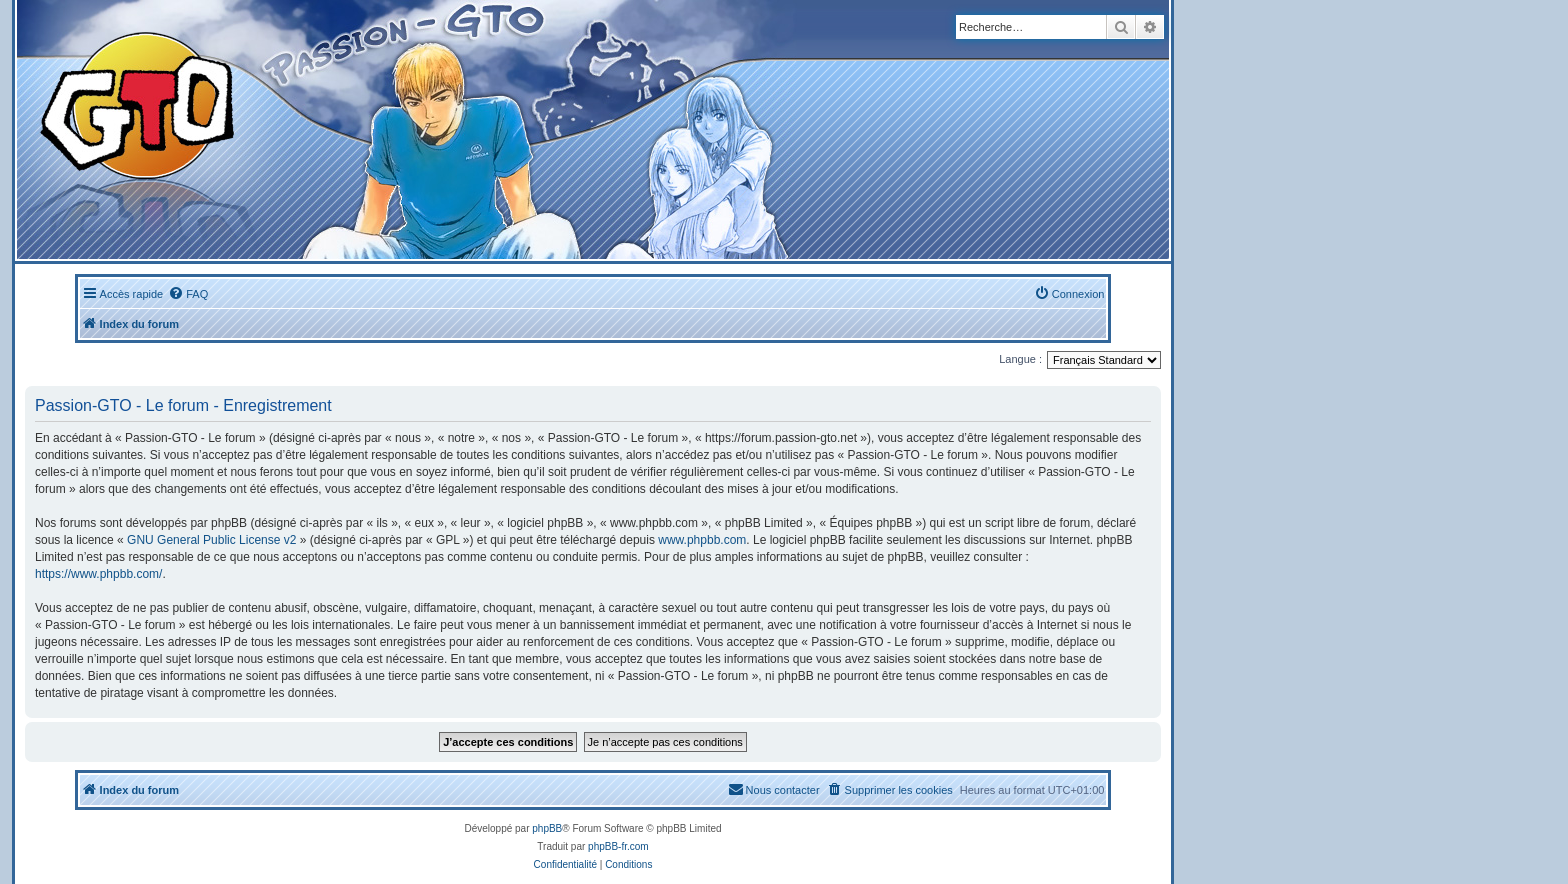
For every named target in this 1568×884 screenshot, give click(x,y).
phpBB (547, 828)
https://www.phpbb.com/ (98, 574)
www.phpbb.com (702, 540)
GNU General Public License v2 (211, 540)
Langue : (1020, 359)
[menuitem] (188, 294)
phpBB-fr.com (618, 846)
